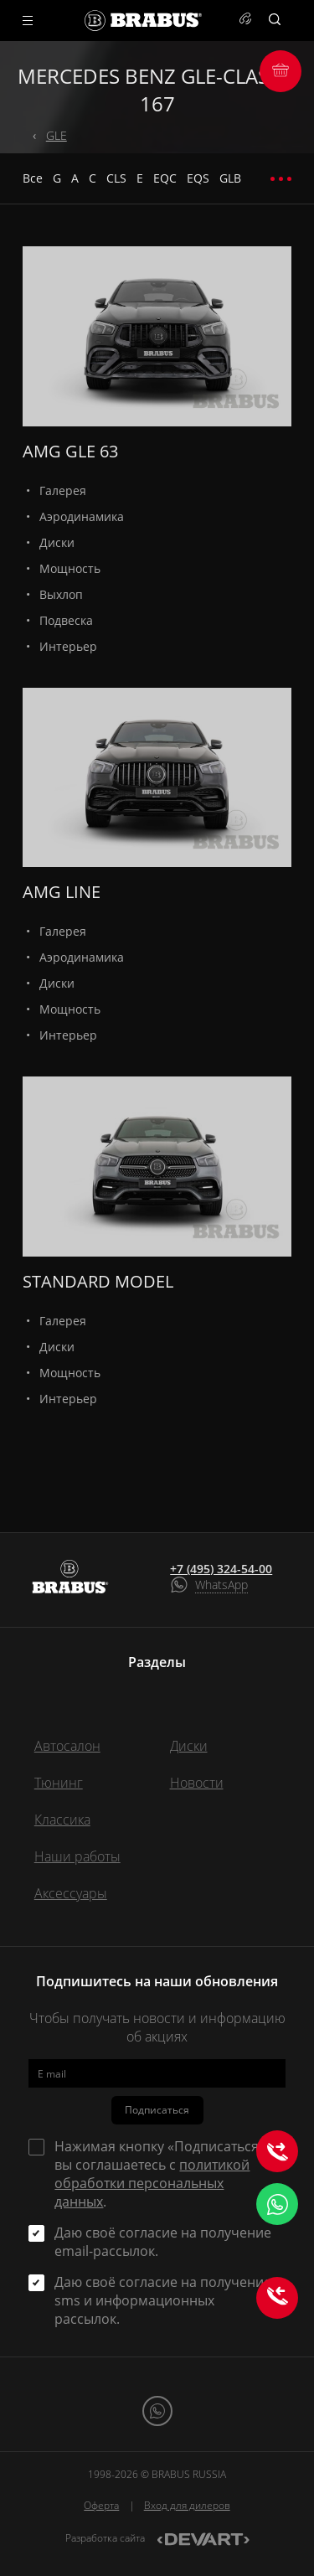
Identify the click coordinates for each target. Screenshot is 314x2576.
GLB (230, 178)
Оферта (101, 2505)
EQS (198, 178)
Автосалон (67, 1746)
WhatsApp (221, 1585)
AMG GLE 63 (70, 451)
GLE (56, 135)
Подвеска (66, 620)
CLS (116, 178)
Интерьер (68, 646)
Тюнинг (58, 1782)
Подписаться (157, 2110)
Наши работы (77, 1856)
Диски (57, 542)
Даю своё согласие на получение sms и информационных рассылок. (162, 2300)
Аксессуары (70, 1893)
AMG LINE (61, 891)
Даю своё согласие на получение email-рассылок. (162, 2241)
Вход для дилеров (187, 2505)
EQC (165, 178)
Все (33, 178)
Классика (62, 1819)
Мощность (69, 568)
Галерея (62, 490)
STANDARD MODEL (98, 1281)
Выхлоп (61, 594)
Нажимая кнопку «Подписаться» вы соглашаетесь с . (159, 2174)
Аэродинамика (81, 516)
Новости (197, 1782)
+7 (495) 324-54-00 (221, 1569)
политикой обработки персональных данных (152, 2183)
